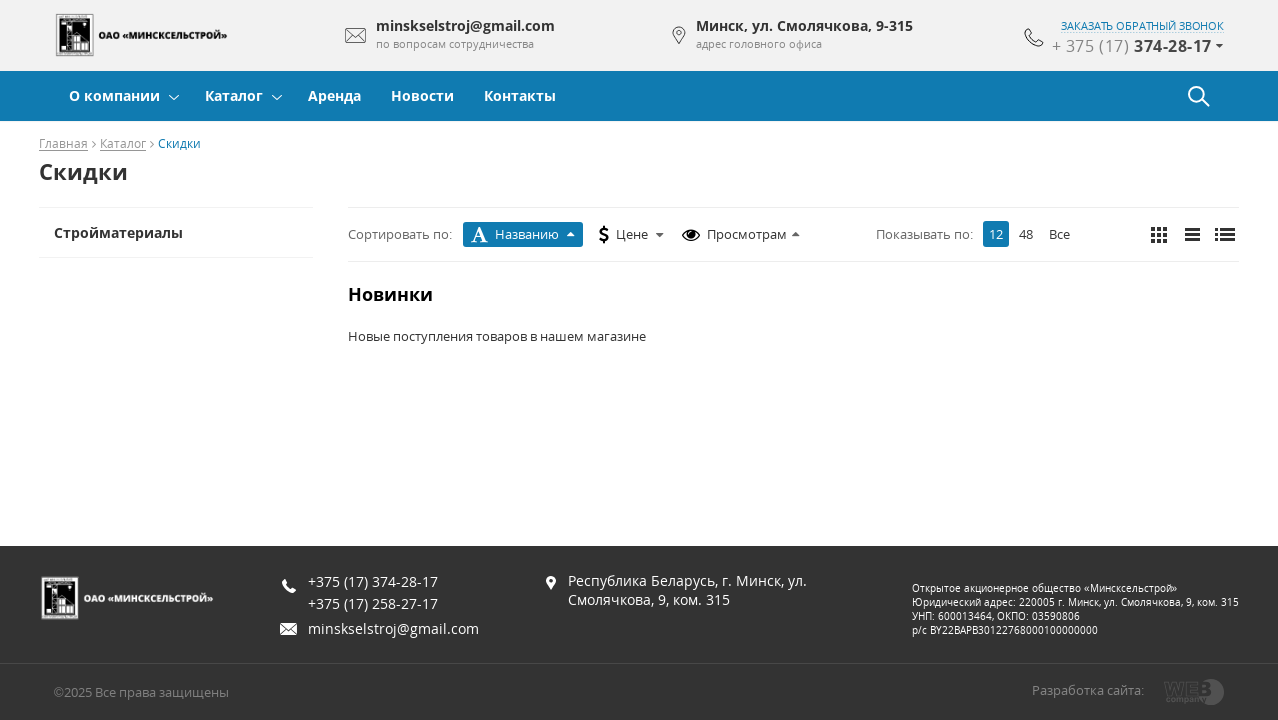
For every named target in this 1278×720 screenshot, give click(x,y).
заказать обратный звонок (1142, 26)
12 (996, 234)
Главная (63, 144)
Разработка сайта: (1088, 690)
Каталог (234, 95)
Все (1059, 234)
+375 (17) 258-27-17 (373, 603)
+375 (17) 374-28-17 (373, 581)
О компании (114, 95)
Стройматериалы (118, 232)
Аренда (334, 95)
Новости (422, 95)
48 (1026, 234)
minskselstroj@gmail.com (393, 628)
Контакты (520, 95)
